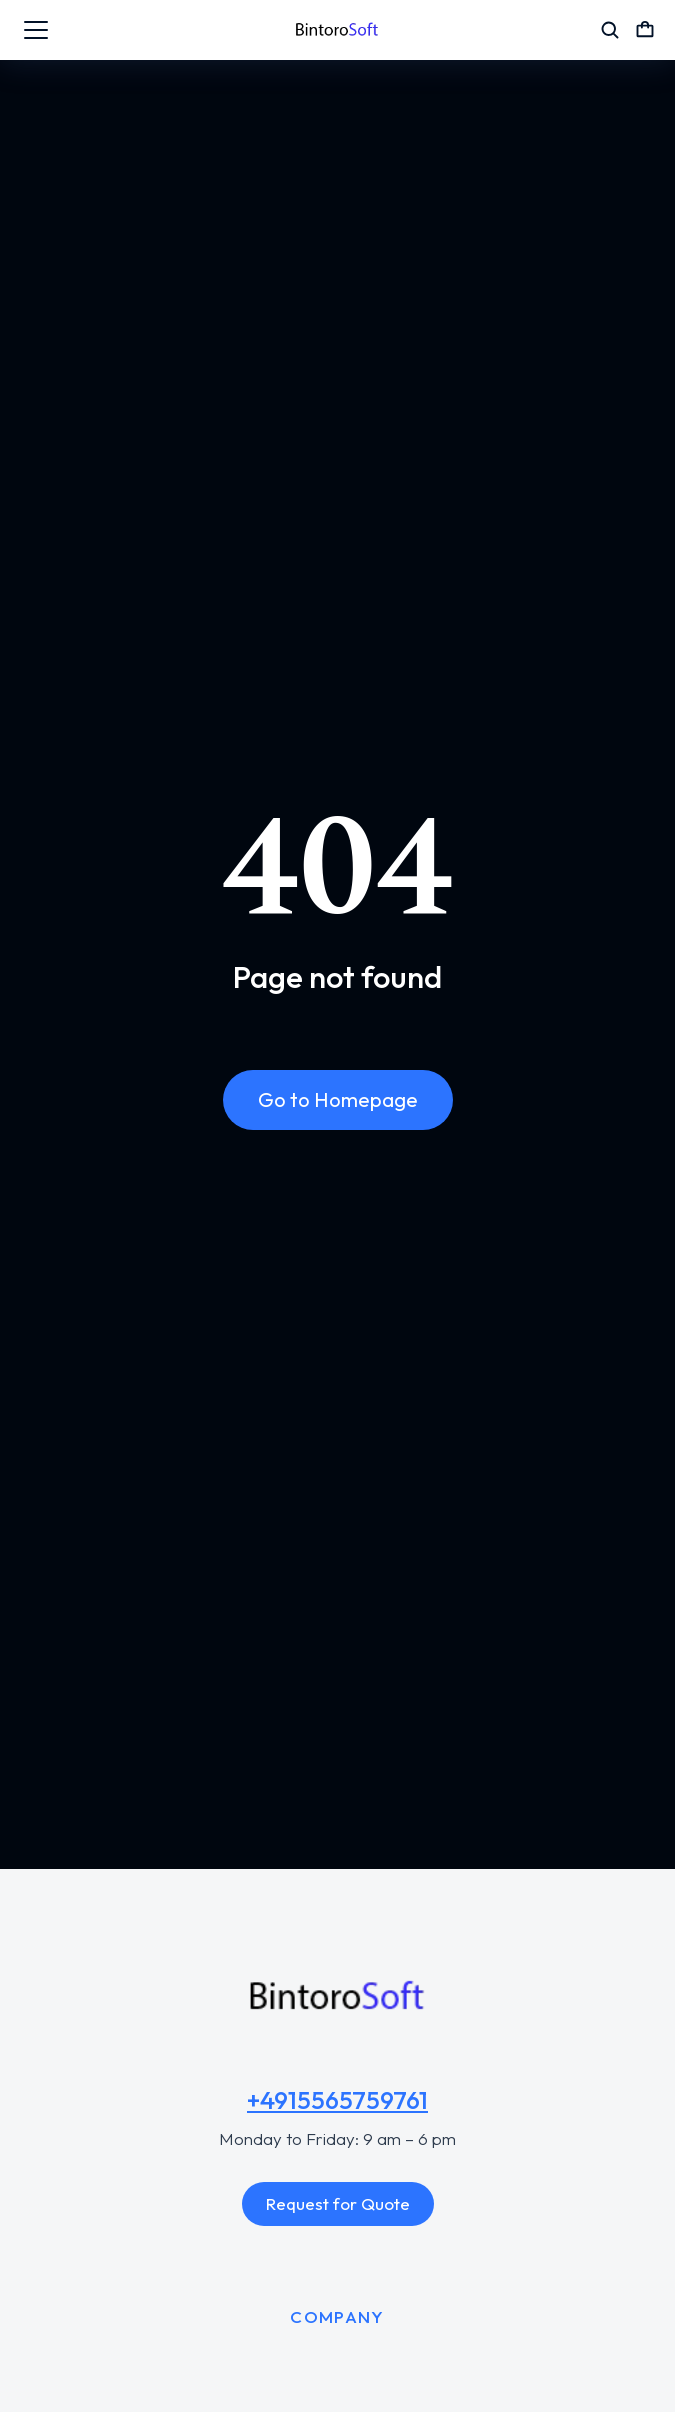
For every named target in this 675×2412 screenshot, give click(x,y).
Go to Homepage (338, 1099)
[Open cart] (645, 30)
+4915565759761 (337, 2100)
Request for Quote (338, 2203)
